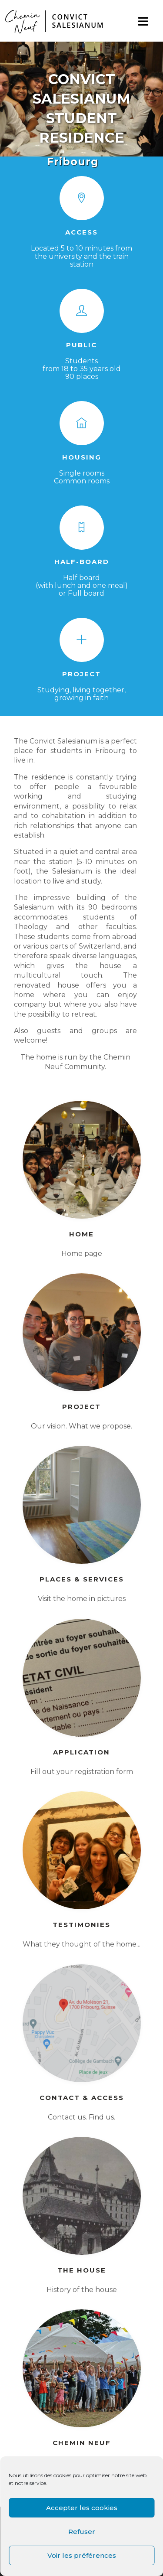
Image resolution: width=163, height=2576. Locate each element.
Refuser (81, 2531)
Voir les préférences (81, 2555)
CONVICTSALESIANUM (78, 20)
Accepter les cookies (81, 2508)
